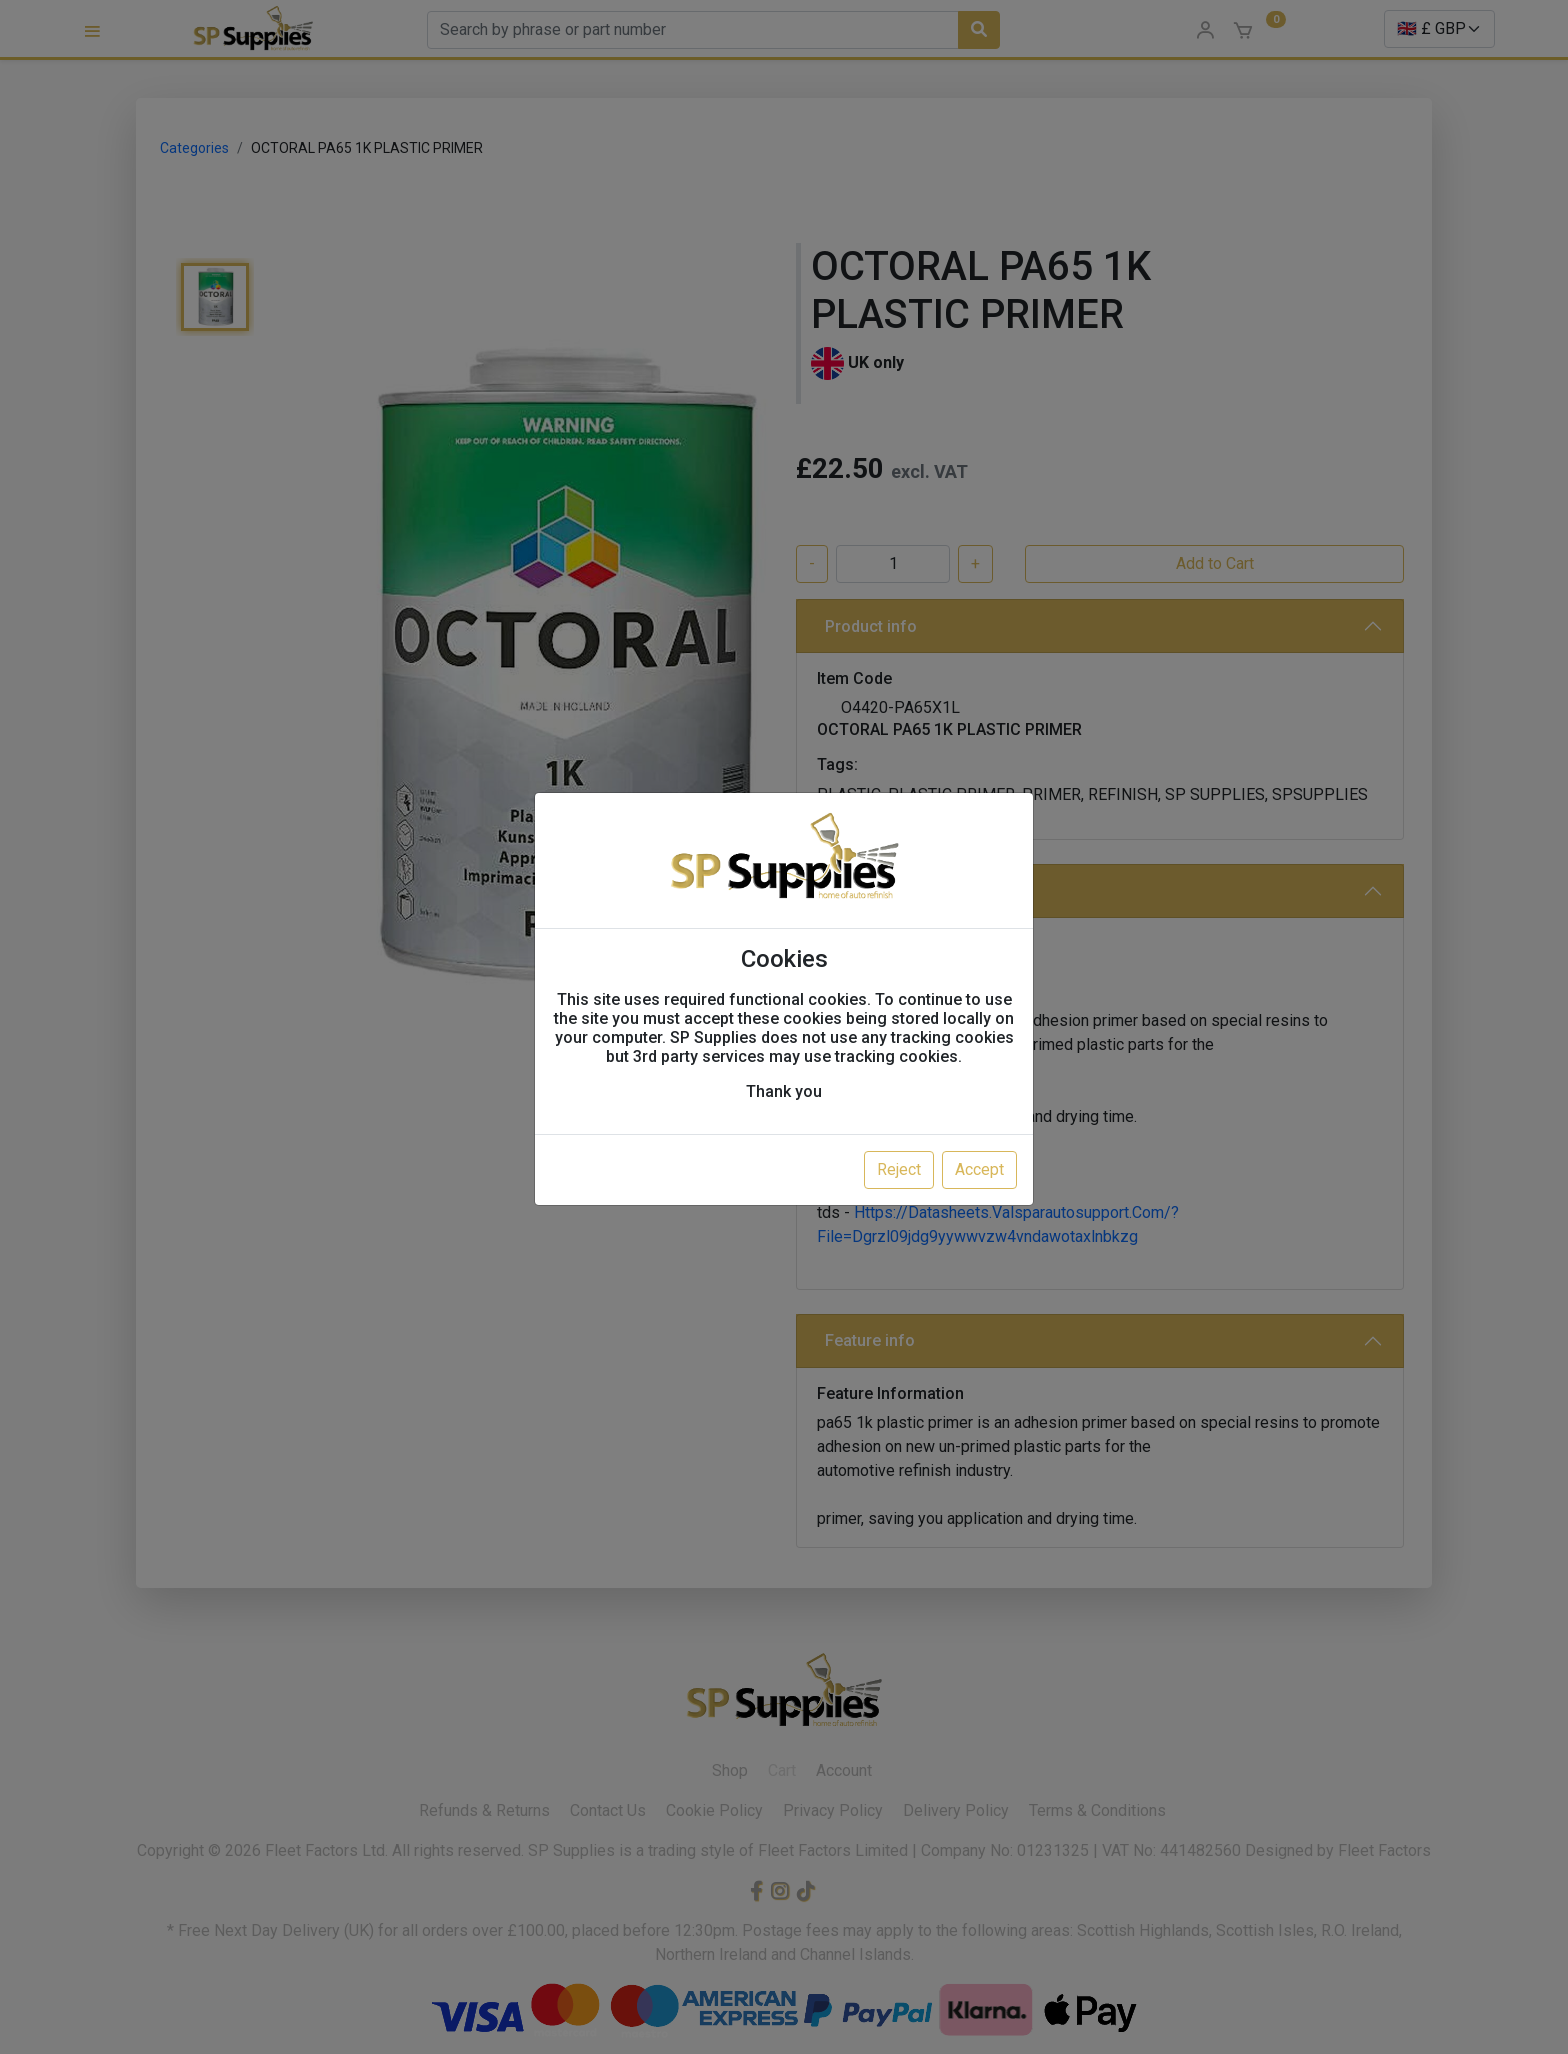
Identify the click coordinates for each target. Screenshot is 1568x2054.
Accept (979, 1169)
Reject (899, 1169)
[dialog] (784, 1027)
